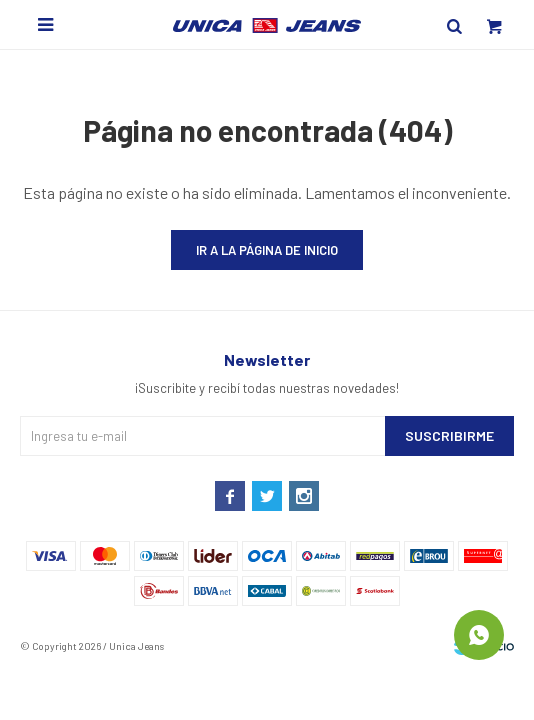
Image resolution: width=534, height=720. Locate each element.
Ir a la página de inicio (267, 250)
